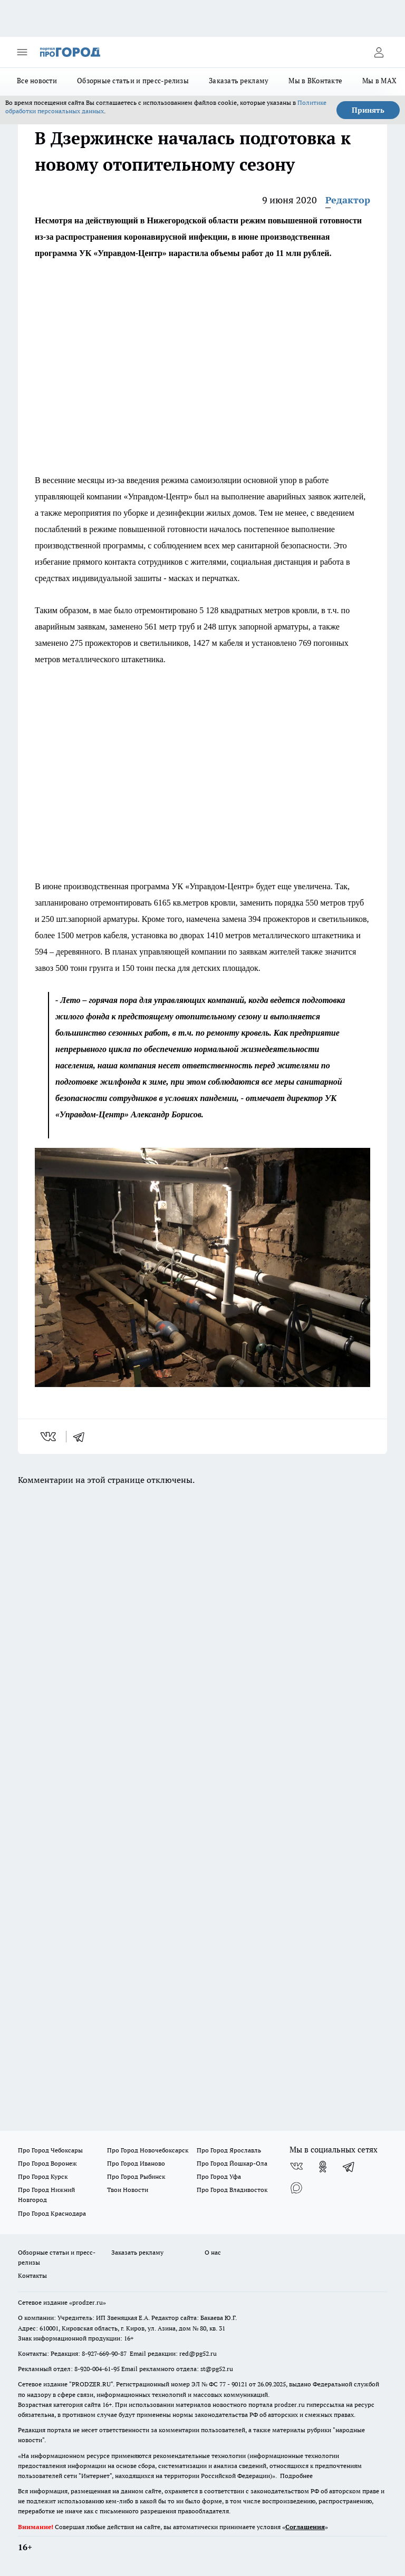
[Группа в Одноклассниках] (323, 2166)
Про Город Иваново (136, 2163)
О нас (213, 2252)
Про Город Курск (43, 2176)
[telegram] (82, 1436)
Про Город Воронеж (47, 2163)
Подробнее (296, 2476)
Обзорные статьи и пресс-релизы (133, 80)
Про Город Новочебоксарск (147, 2150)
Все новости (37, 80)
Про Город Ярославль (229, 2150)
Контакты (32, 2275)
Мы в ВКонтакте (315, 80)
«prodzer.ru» (87, 2302)
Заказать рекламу (238, 80)
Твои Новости (127, 2190)
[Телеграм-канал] (349, 2166)
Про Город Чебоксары (50, 2150)
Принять (368, 110)
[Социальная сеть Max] (296, 2187)
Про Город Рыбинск (136, 2176)
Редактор (347, 200)
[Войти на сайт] (378, 52)
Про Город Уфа (219, 2176)
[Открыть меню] (22, 52)
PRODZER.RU (91, 2384)
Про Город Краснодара (52, 2213)
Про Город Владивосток (232, 2190)
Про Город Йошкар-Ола (232, 2163)
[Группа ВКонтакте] (296, 2166)
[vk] (49, 1436)
